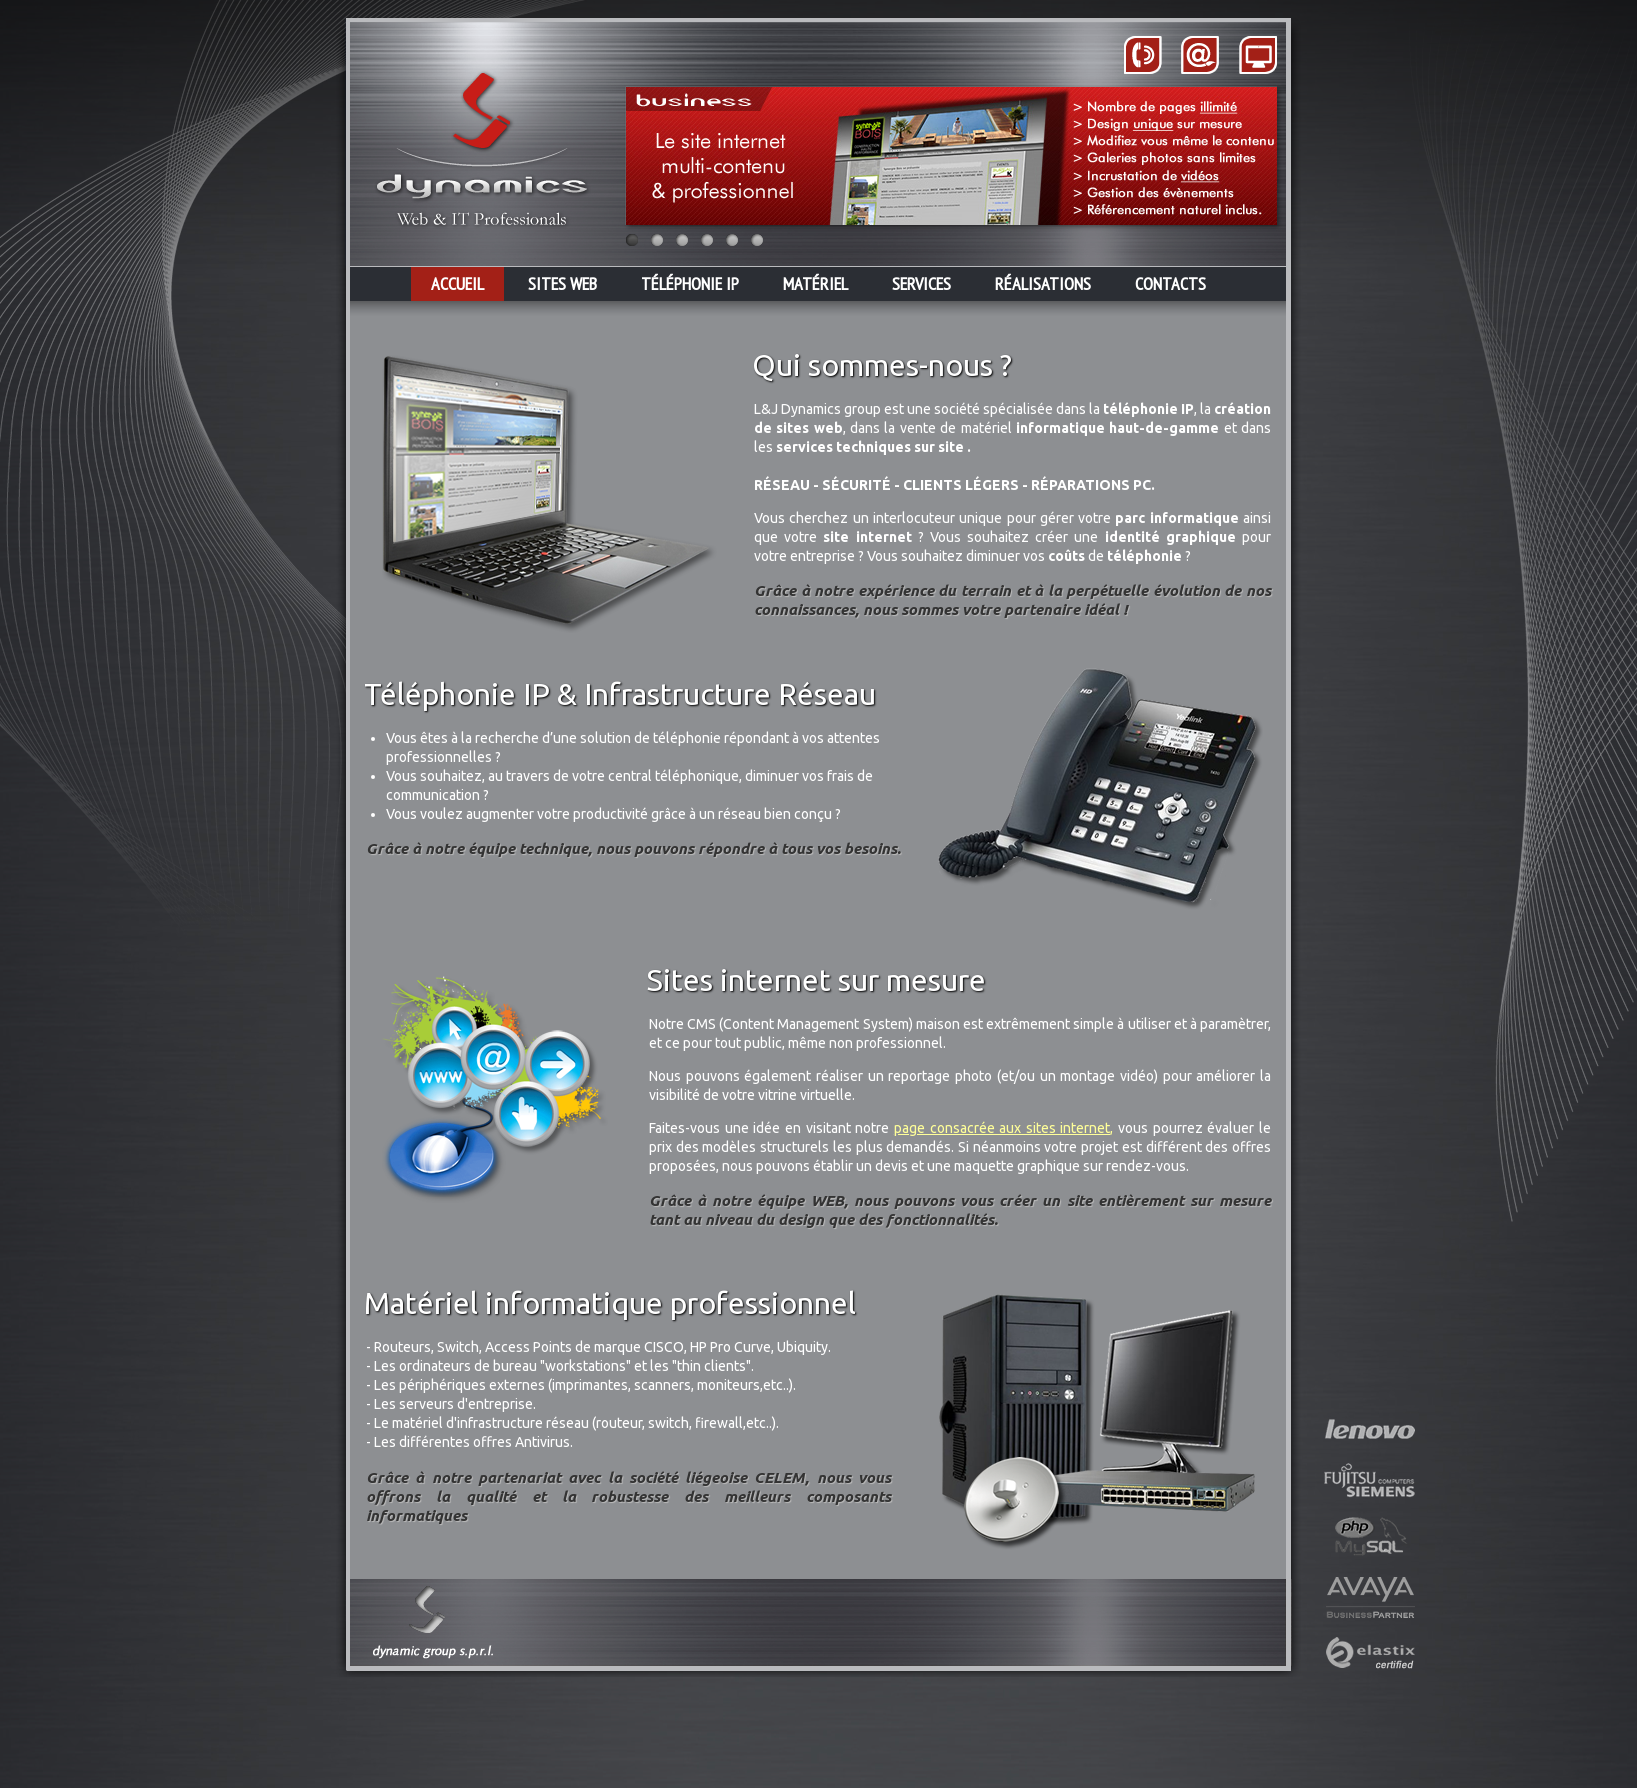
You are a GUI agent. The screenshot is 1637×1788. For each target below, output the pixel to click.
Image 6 (757, 240)
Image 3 (682, 240)
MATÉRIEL (815, 283)
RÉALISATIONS (1043, 283)
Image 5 (732, 240)
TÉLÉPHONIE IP (690, 283)
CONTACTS (1170, 283)
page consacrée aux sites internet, (1004, 1128)
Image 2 (657, 240)
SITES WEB (562, 283)
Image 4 (707, 240)
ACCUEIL (457, 283)
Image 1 (632, 240)
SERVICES (921, 283)
